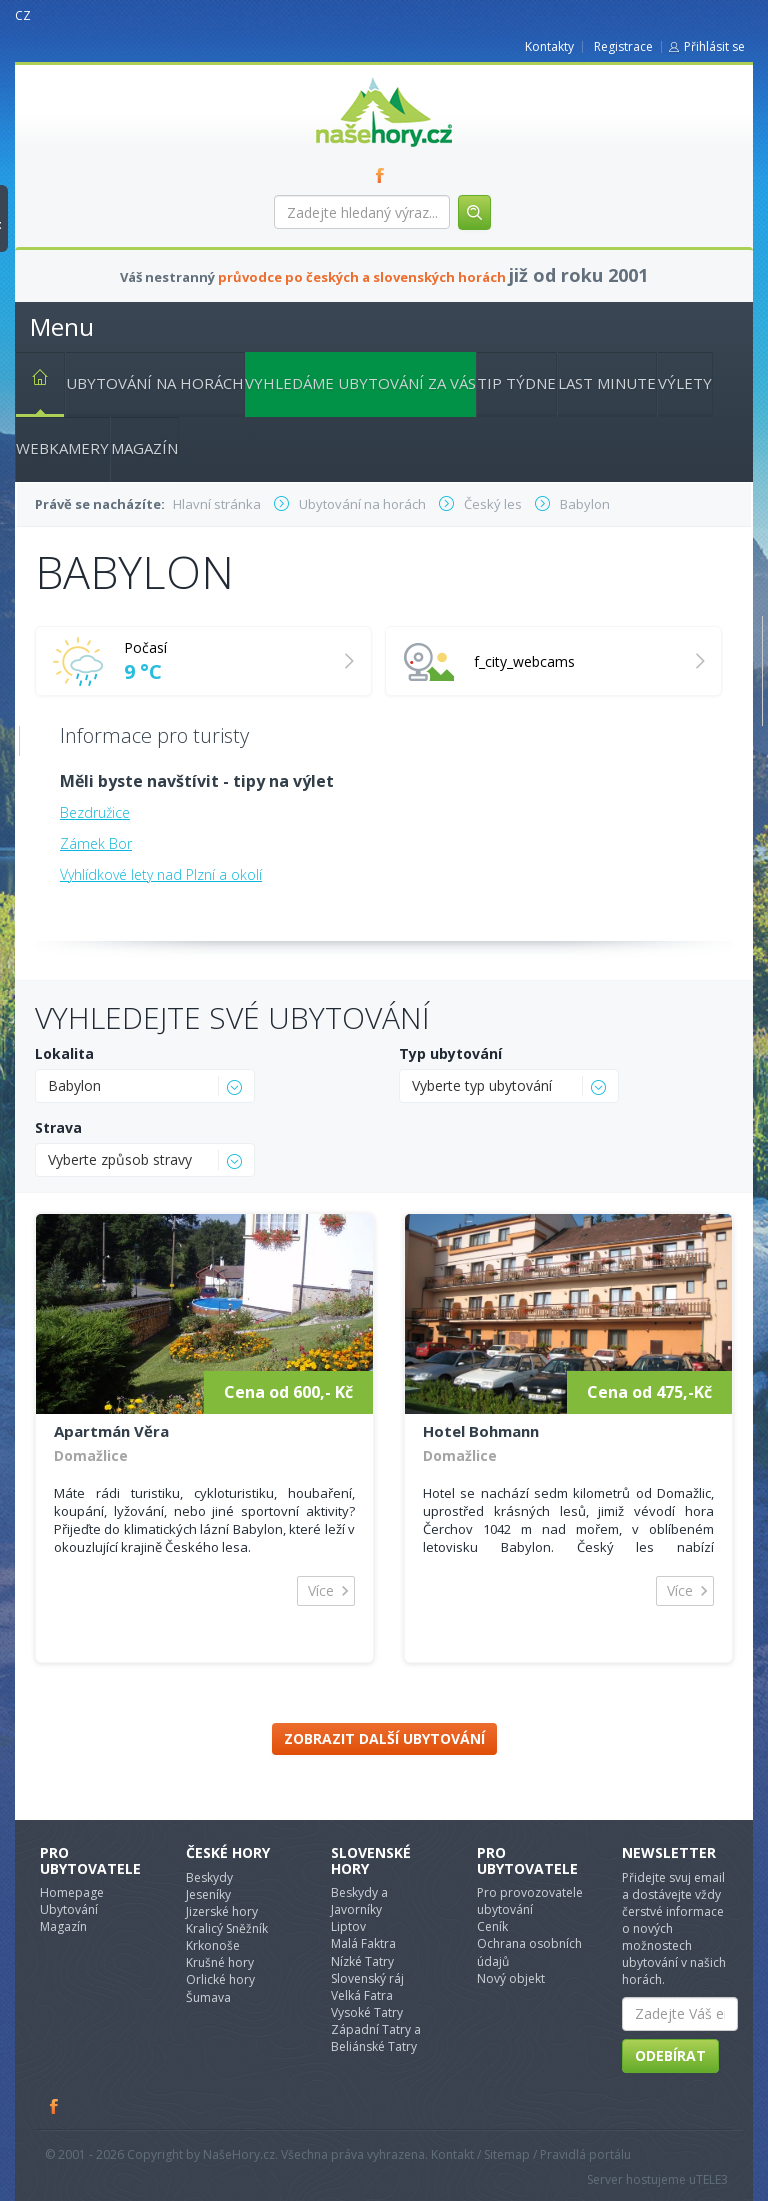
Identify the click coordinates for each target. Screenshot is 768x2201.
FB (384, 175)
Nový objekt (511, 1978)
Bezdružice (95, 812)
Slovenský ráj (367, 1978)
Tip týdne (516, 383)
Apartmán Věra (111, 1431)
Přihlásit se (714, 46)
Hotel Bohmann (481, 1431)
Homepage (72, 1892)
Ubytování (69, 1909)
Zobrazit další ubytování (384, 1738)
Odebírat (670, 2055)
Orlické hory (220, 1979)
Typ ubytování (450, 1053)
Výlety (685, 383)
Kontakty (549, 46)
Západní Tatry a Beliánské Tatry (376, 2038)
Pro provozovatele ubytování (530, 1901)
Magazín (144, 448)
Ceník (492, 1926)
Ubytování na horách (155, 383)
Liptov (348, 1926)
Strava (58, 1127)
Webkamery (62, 448)
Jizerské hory (222, 1911)
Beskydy (209, 1877)
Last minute (607, 383)
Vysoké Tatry (367, 2012)
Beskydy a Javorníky (359, 1901)
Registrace (623, 46)
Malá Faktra (363, 1943)
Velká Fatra (362, 1995)
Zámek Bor (96, 843)
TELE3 (712, 2179)
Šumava (208, 1997)
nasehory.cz (348, 77)
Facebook (55, 2106)
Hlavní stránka (32, 381)
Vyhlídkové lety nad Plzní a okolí (161, 874)
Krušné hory (220, 1962)
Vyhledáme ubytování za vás (360, 383)
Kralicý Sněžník (227, 1928)
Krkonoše (213, 1945)
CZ (23, 15)
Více (321, 1590)
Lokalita (64, 1053)
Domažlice (91, 1455)
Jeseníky (208, 1894)
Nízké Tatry (362, 1961)
